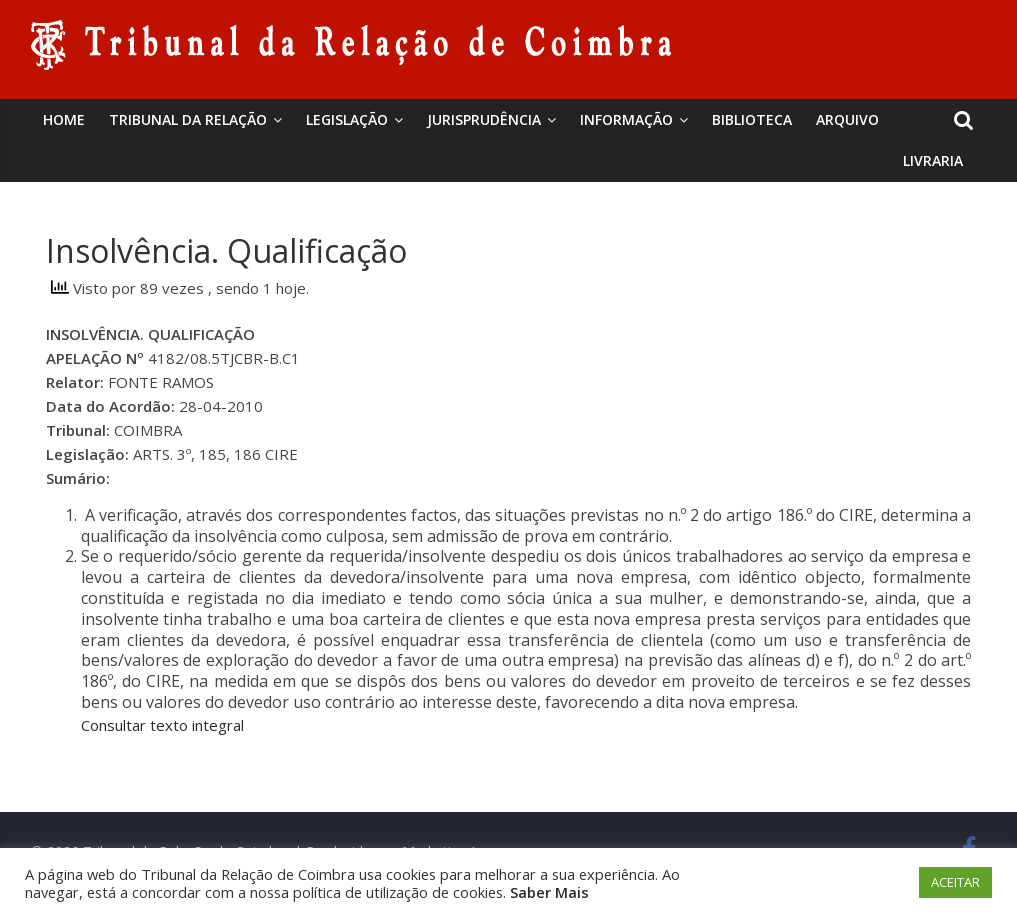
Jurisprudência (484, 119)
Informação (626, 119)
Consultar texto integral (162, 725)
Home (64, 119)
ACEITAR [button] (955, 882)
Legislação (347, 119)
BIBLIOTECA (752, 119)
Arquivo (847, 119)
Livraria (933, 160)
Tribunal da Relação (188, 119)
